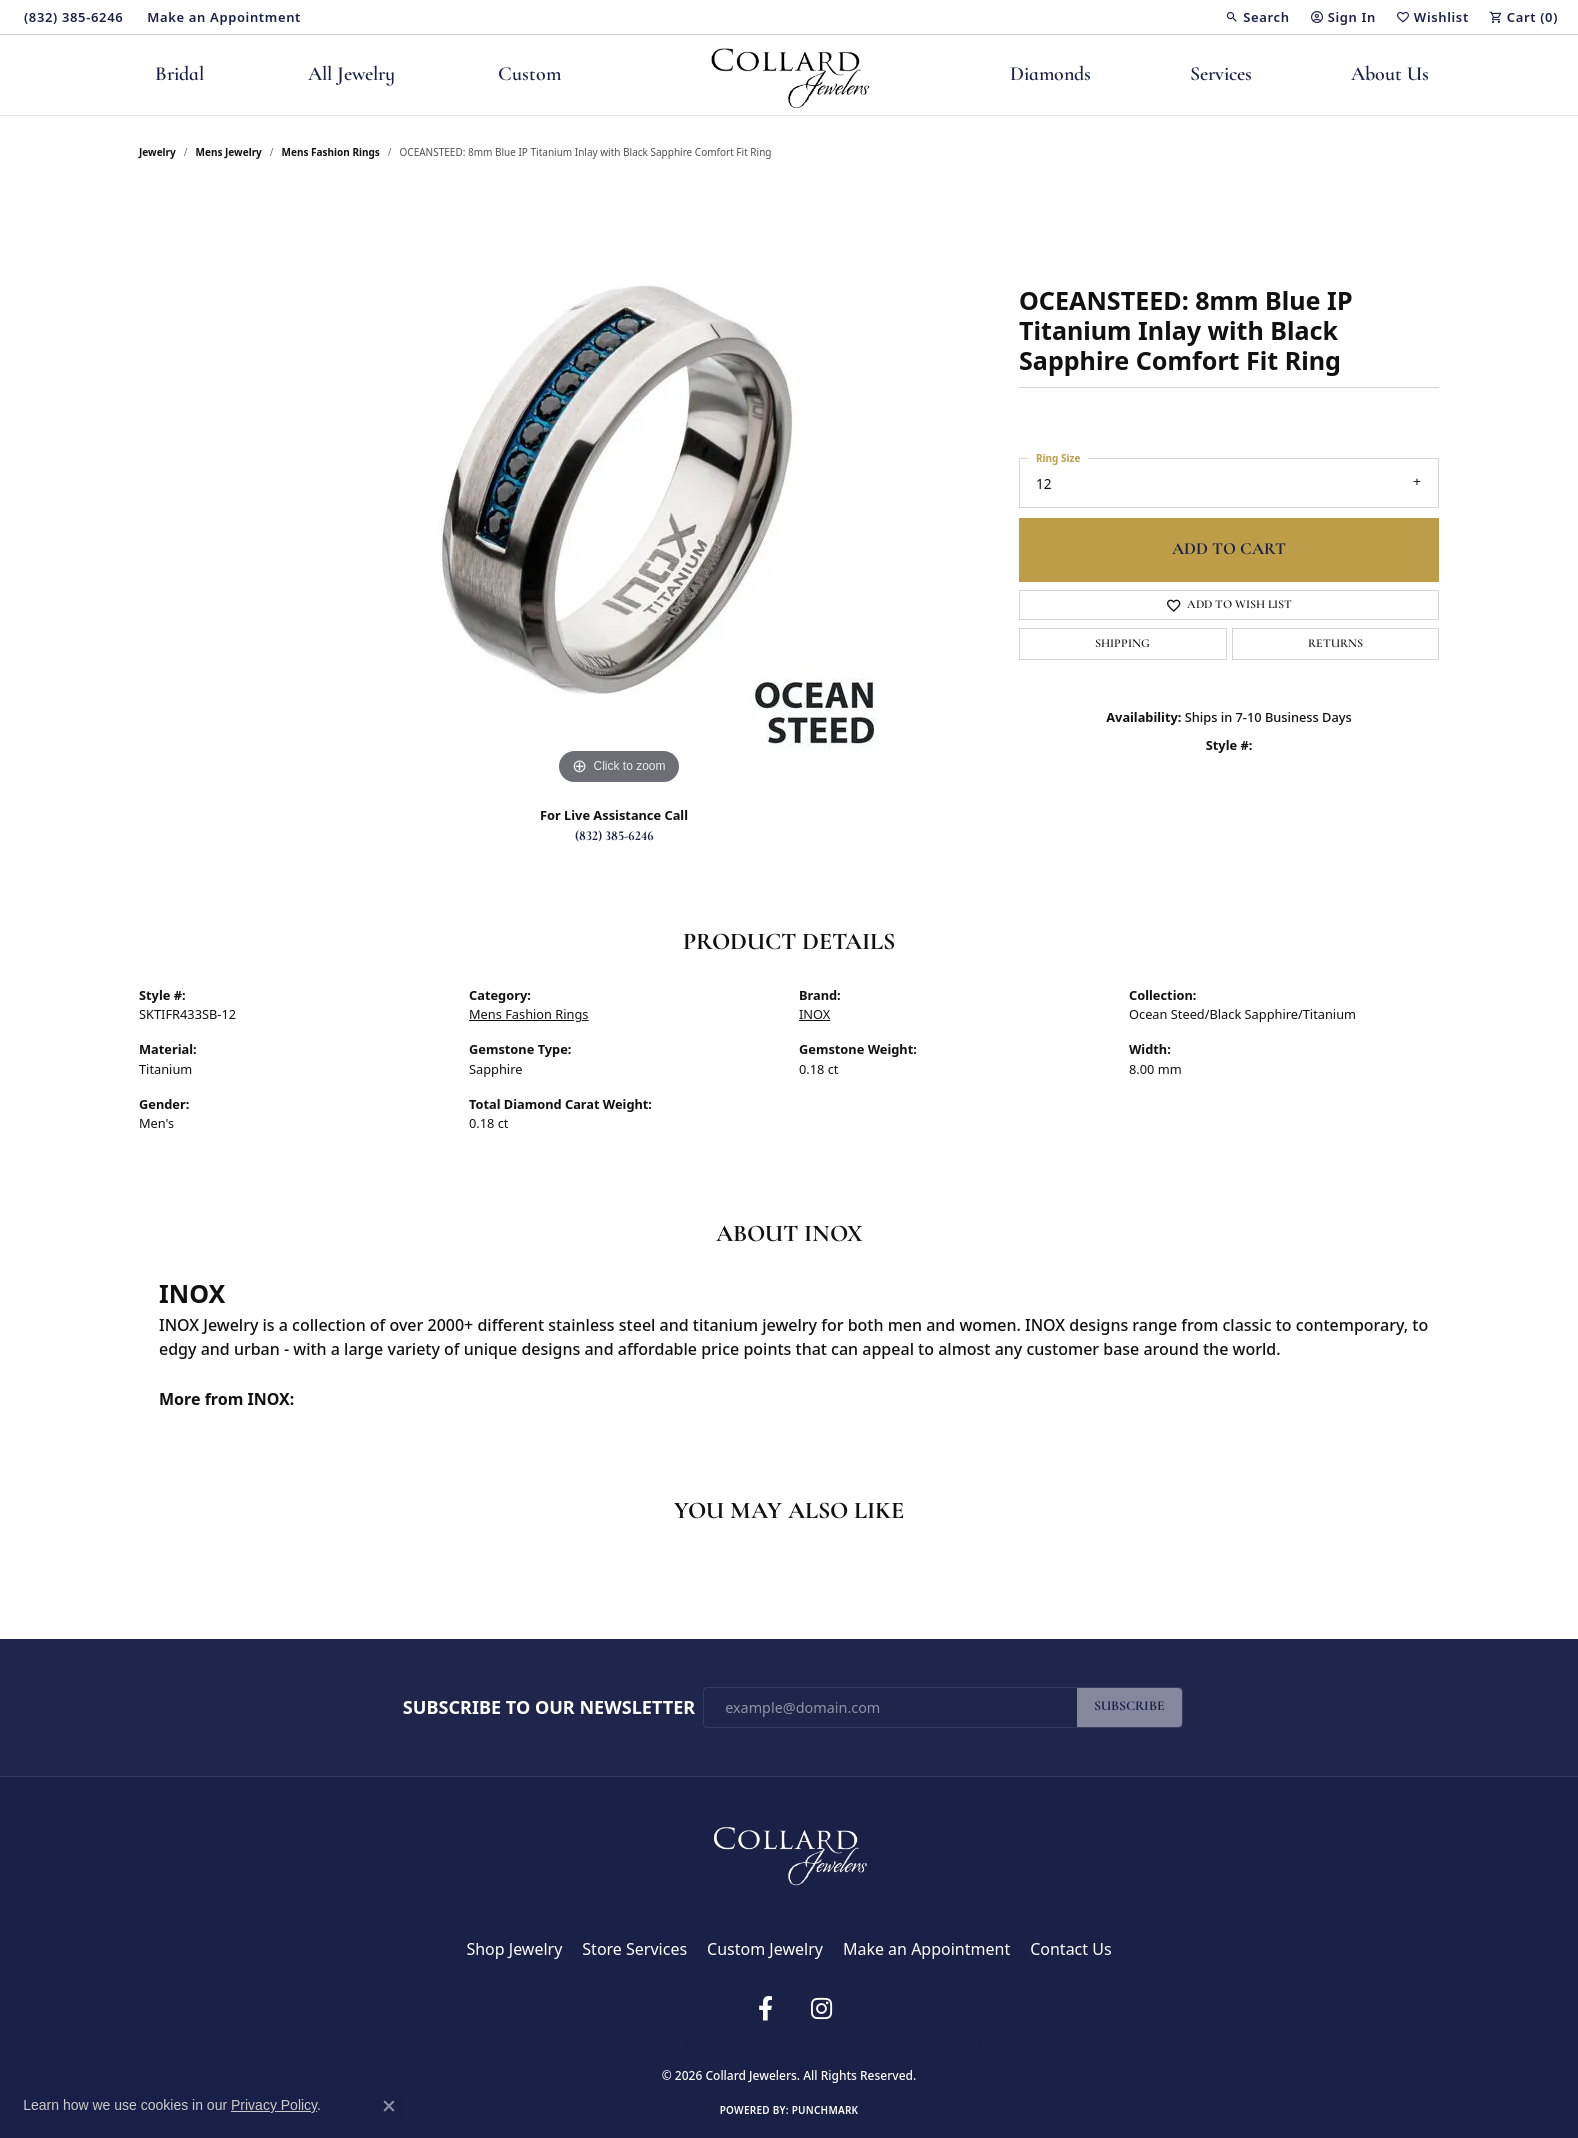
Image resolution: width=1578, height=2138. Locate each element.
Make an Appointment (926, 1949)
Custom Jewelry (765, 1949)
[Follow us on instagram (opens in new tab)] (821, 2009)
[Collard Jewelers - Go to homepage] (789, 1852)
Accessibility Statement (934, 2042)
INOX (814, 1014)
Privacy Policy (705, 2042)
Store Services (634, 1949)
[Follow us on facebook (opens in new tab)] (765, 2009)
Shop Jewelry (514, 1949)
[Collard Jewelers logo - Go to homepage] (789, 75)
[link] (71, 17)
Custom (529, 75)
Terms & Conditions (807, 2042)
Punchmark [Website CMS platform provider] (825, 2110)
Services (1221, 75)
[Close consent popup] (389, 2106)
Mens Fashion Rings (331, 152)
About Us (1390, 75)
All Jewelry (351, 75)
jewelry (157, 152)
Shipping (1122, 644)
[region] (619, 490)
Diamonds (1050, 75)
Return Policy (618, 2042)
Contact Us (1070, 1949)
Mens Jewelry (229, 152)
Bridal (179, 75)
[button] (1257, 17)
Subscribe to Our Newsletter (549, 1708)
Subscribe (1129, 1706)
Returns (1335, 644)
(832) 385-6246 (614, 836)
